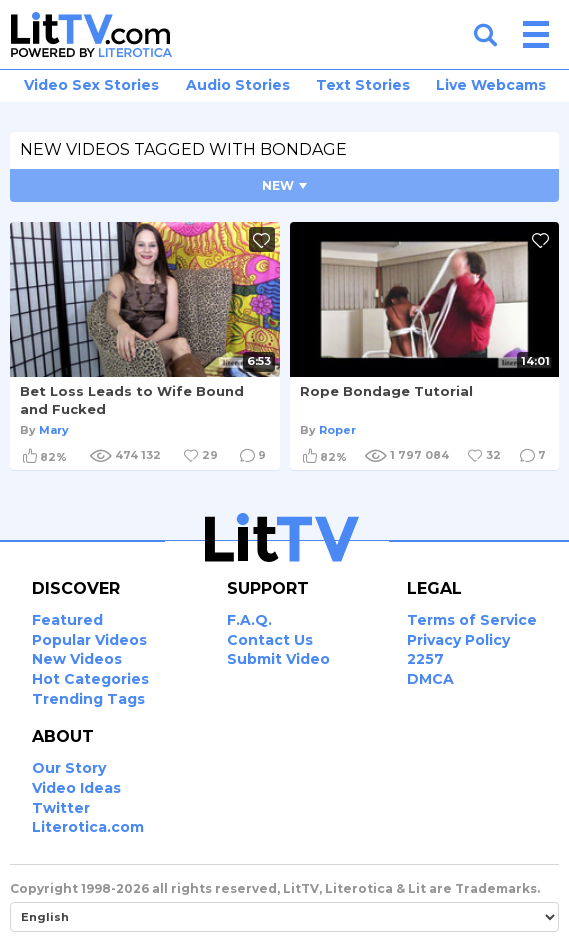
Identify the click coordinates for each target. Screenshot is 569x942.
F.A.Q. (249, 620)
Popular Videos (89, 640)
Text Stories (363, 85)
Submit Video (278, 659)
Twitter (61, 808)
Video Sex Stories (91, 85)
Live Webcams (491, 85)
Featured (67, 620)
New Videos (77, 659)
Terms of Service (472, 620)
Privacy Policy (458, 640)
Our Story (69, 768)
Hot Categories (90, 679)
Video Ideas (76, 788)
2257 (425, 659)
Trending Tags (88, 699)
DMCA (430, 679)
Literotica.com (88, 827)
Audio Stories (238, 85)
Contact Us (270, 640)
